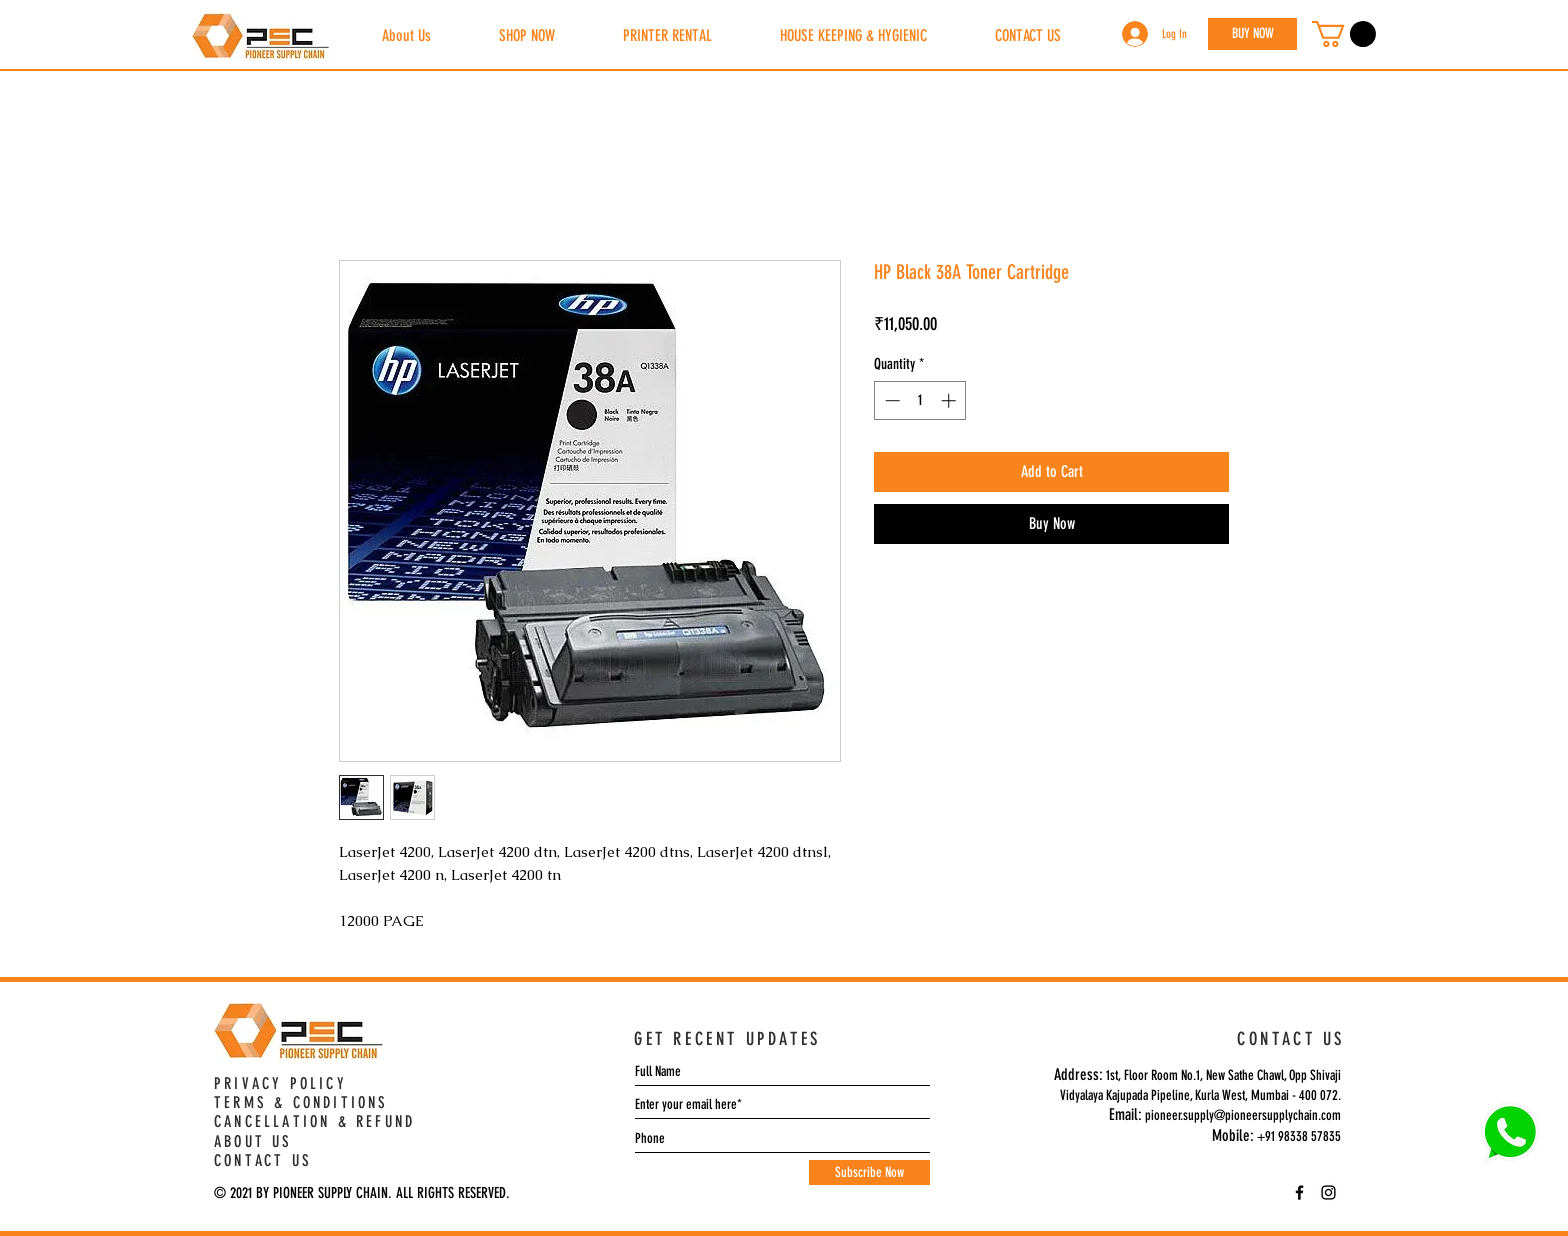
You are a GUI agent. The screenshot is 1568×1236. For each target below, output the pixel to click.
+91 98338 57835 (1299, 1136)
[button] (1344, 34)
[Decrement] (890, 400)
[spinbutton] (920, 400)
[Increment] (950, 400)
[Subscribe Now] (869, 1172)
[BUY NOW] (1252, 34)
